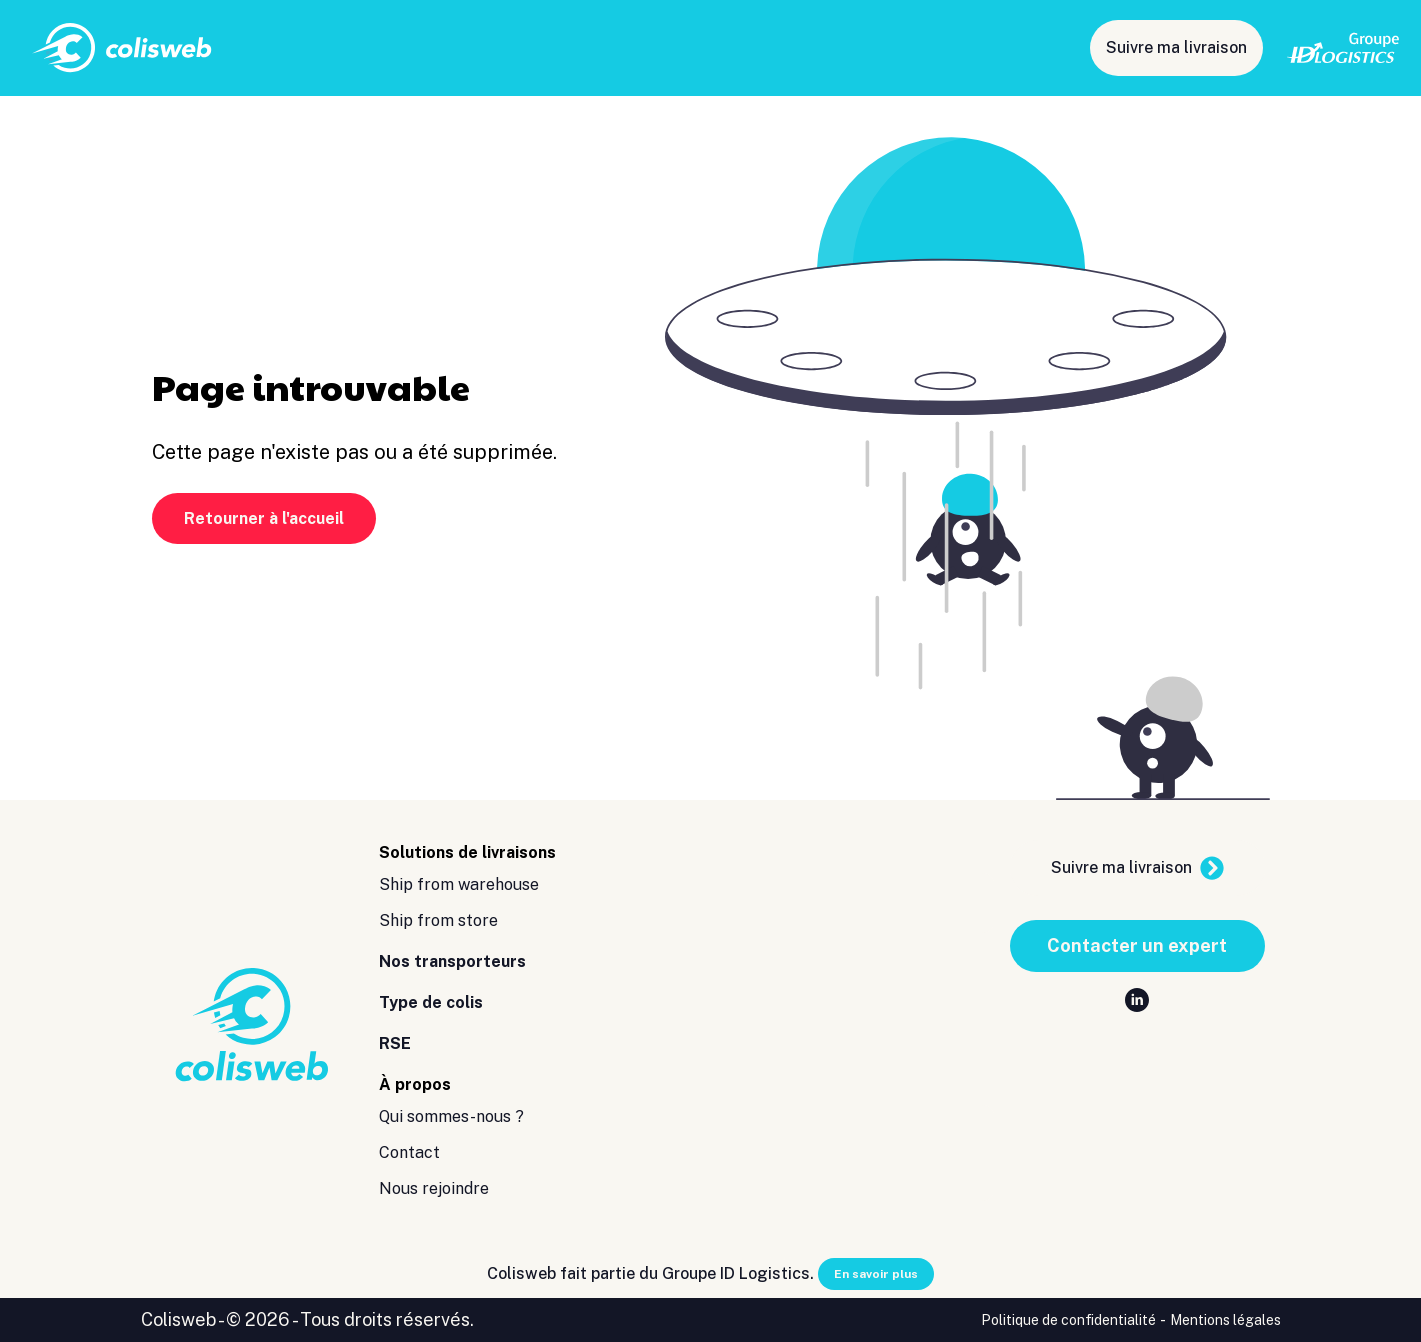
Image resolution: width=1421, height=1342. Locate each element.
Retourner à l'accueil (264, 518)
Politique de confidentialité (1068, 1320)
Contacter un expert (1137, 945)
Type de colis (846, 48)
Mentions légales (1225, 1320)
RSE (936, 48)
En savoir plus (876, 1274)
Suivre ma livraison (1176, 47)
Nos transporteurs (703, 48)
